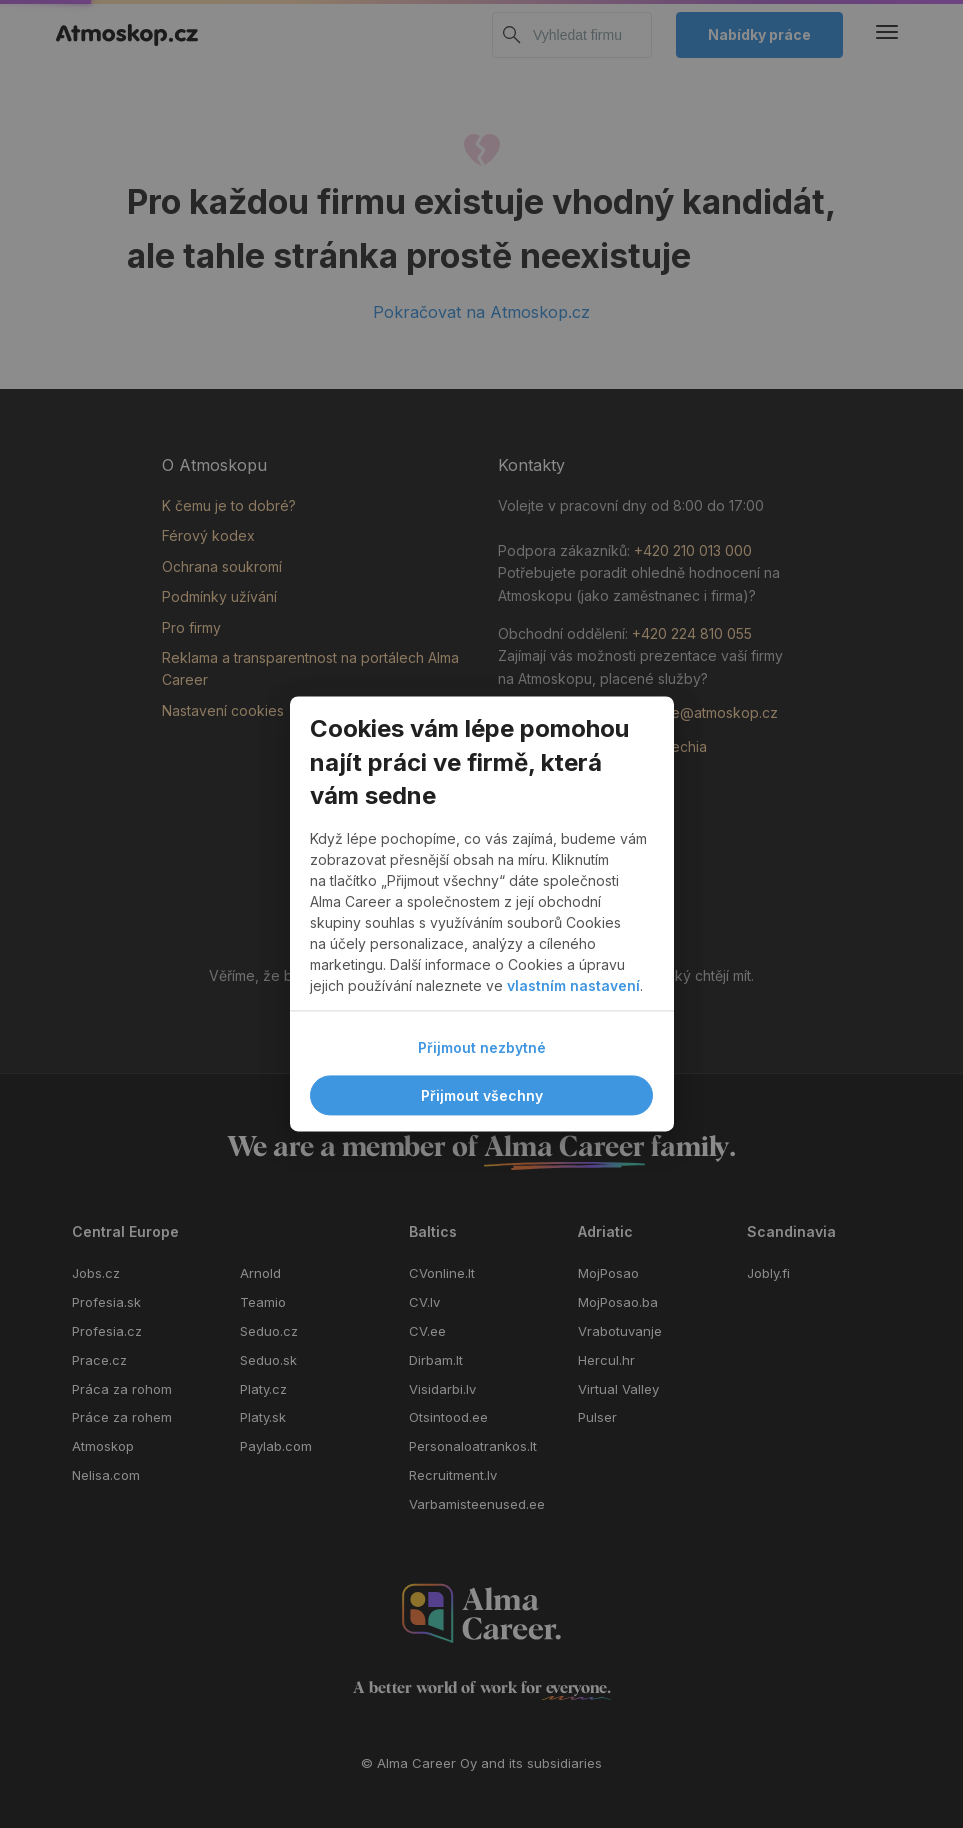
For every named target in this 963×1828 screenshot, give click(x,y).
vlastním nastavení (573, 986)
